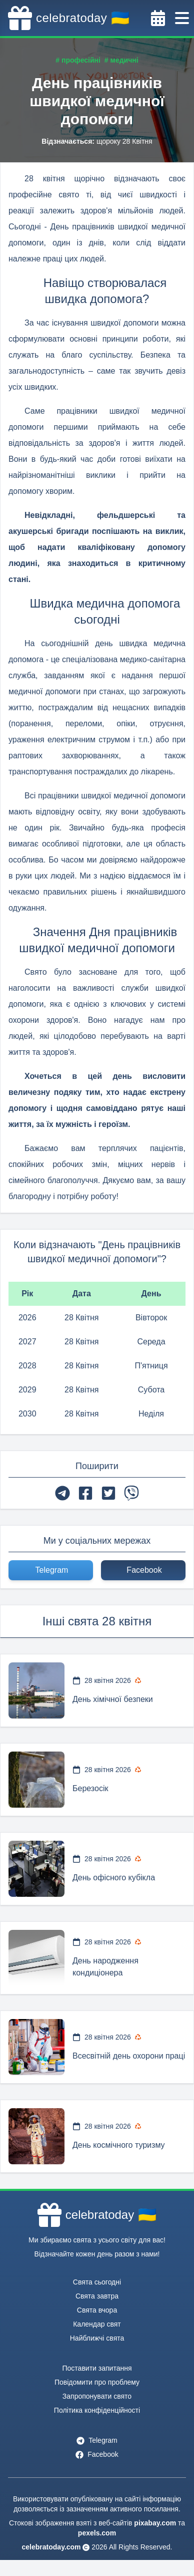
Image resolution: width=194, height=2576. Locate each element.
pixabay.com (155, 2523)
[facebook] (85, 1493)
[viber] (131, 1493)
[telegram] (62, 1493)
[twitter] (108, 1493)
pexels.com (97, 2533)
